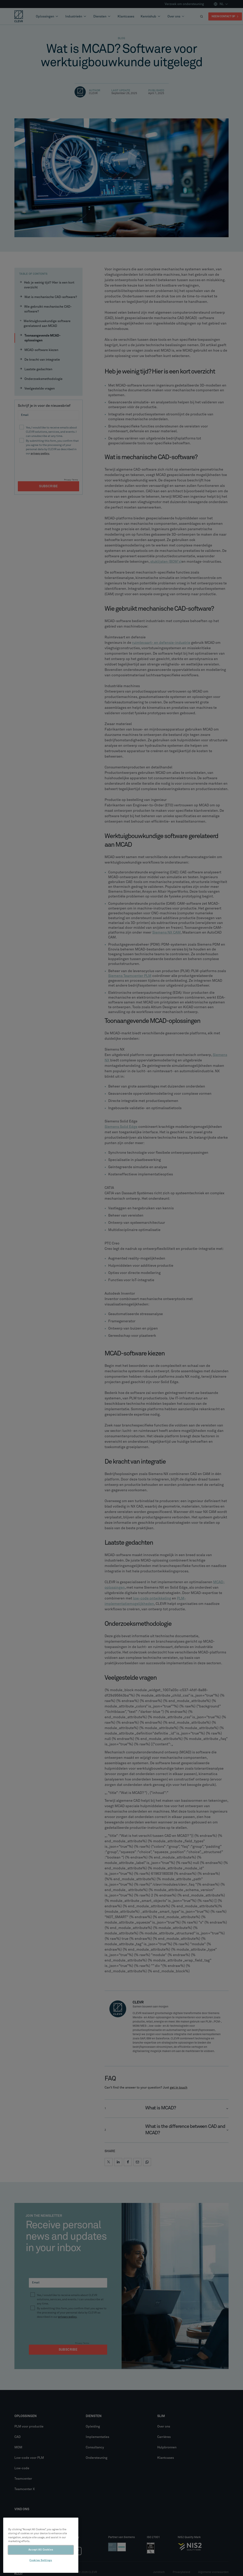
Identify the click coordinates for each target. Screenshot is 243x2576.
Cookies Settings (40, 2560)
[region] (40, 2545)
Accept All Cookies (40, 2550)
